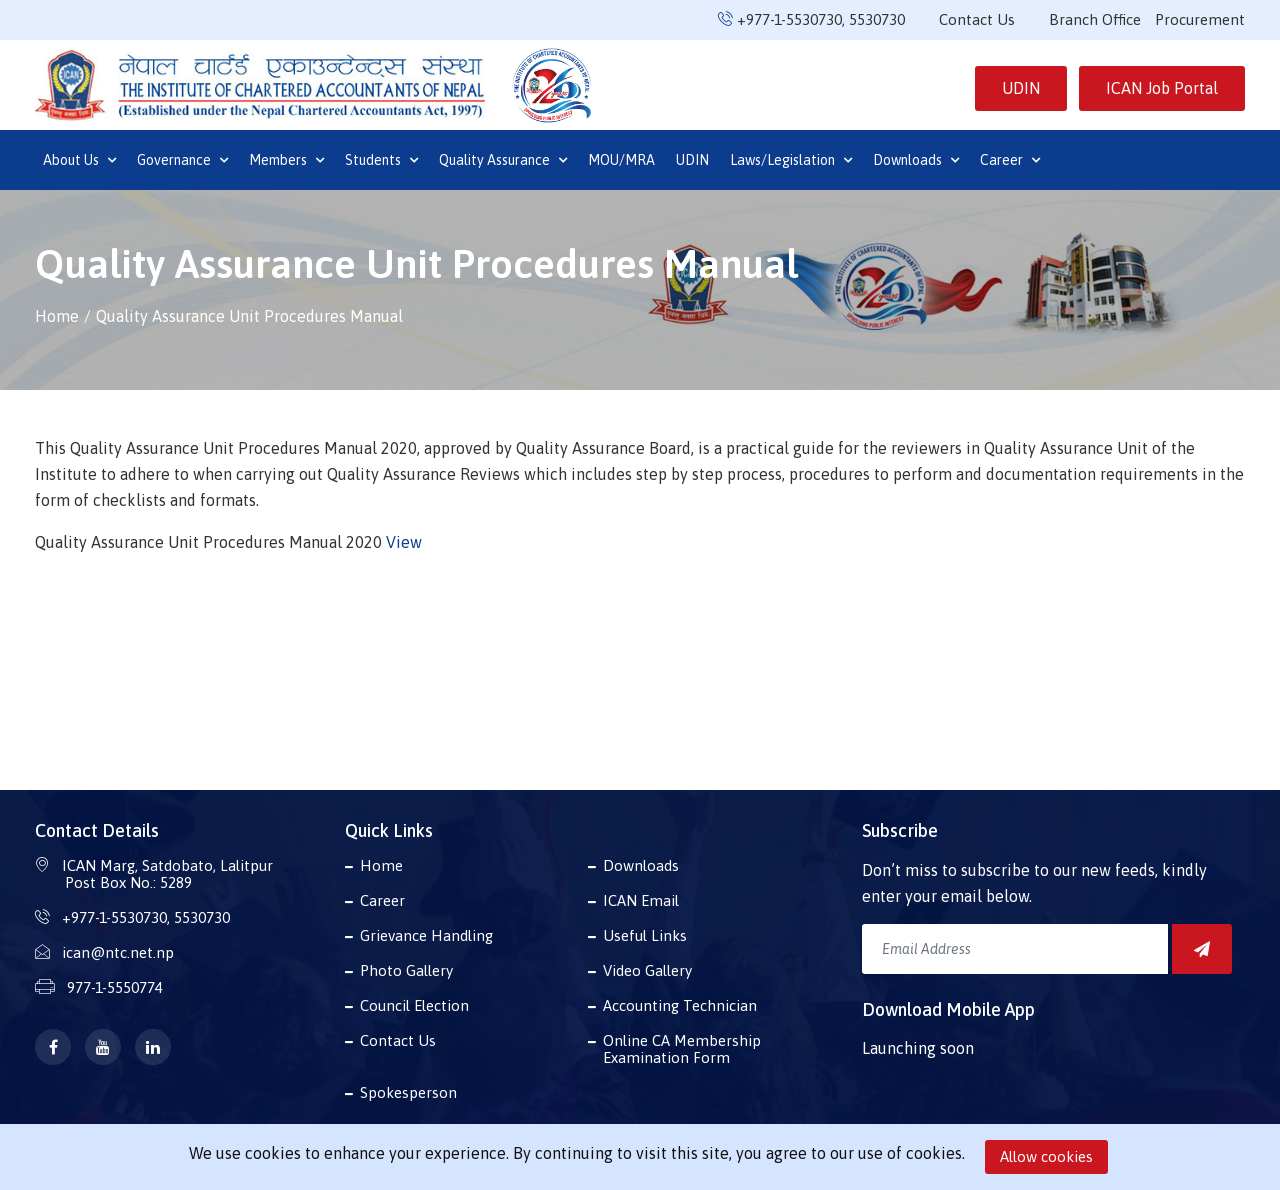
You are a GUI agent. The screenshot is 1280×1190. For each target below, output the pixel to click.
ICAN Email (641, 900)
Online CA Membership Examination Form (682, 1049)
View (404, 542)
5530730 (877, 19)
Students (381, 160)
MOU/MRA (621, 160)
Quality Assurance (503, 160)
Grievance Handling (426, 935)
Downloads (916, 160)
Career (1010, 160)
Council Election (414, 1005)
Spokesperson (408, 1092)
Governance (182, 160)
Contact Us (977, 19)
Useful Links (645, 935)
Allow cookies (1046, 1156)
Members (286, 160)
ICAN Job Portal (1162, 88)
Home (57, 316)
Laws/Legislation (791, 160)
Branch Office (1095, 19)
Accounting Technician (680, 1005)
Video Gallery (647, 970)
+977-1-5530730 (789, 19)
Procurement (1200, 19)
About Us (79, 160)
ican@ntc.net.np (118, 952)
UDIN (1021, 88)
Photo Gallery (406, 970)
